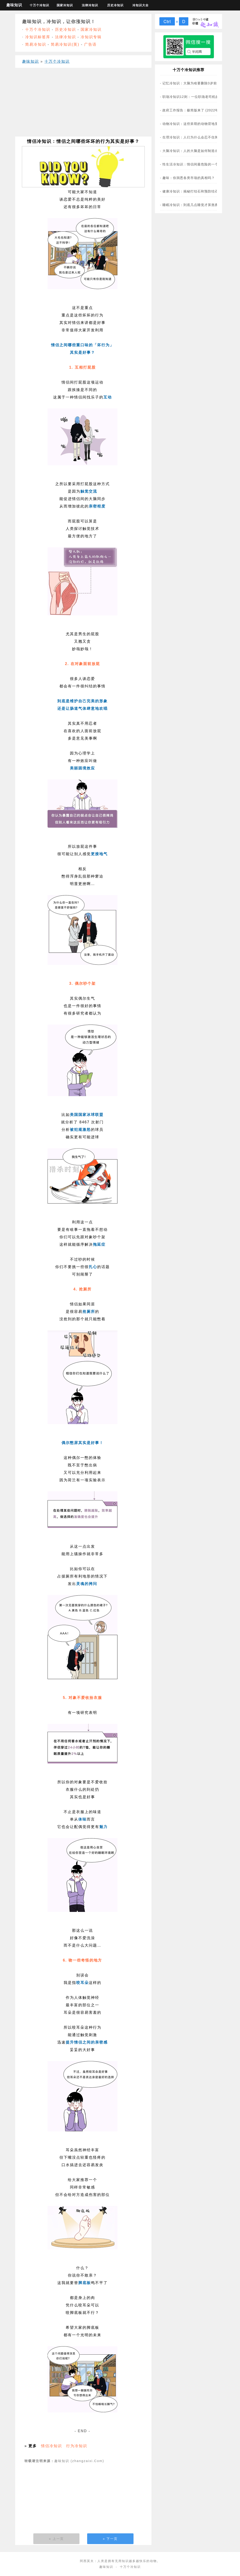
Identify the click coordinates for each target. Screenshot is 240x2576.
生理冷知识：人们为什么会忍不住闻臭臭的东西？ (200, 137)
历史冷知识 (115, 5)
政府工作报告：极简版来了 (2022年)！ (193, 110)
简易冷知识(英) (65, 44)
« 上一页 (56, 2539)
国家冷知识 (65, 5)
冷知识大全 (140, 5)
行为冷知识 (76, 2446)
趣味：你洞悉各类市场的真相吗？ (188, 178)
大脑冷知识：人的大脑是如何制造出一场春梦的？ (200, 151)
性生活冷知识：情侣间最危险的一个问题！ (195, 164)
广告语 (90, 44)
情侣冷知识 (51, 2446)
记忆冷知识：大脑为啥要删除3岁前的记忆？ (196, 83)
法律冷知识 (90, 5)
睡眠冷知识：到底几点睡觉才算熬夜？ (192, 205)
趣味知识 (14, 5)
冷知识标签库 (37, 37)
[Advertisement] (83, 104)
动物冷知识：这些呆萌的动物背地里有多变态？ (199, 124)
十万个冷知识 (39, 5)
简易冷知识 (35, 44)
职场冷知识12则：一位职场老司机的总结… (196, 97)
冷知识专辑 (91, 37)
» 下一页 (110, 2539)
